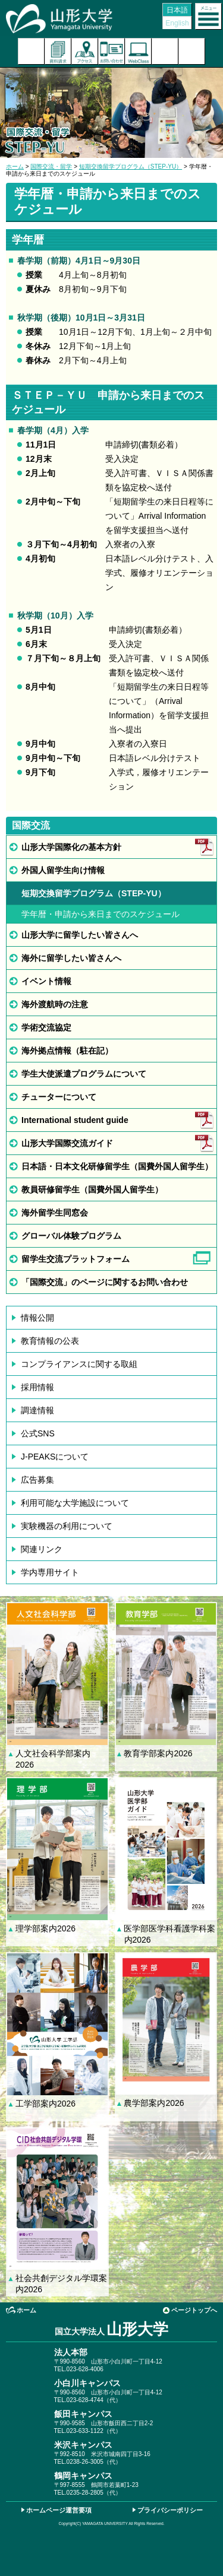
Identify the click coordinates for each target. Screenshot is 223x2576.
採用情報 (37, 1387)
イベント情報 (46, 981)
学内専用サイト (50, 1572)
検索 (165, 51)
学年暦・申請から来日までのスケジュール (100, 914)
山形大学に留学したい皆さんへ (79, 935)
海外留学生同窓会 (54, 1212)
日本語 (177, 10)
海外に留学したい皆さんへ (71, 958)
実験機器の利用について (66, 1526)
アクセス (84, 51)
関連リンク (41, 1549)
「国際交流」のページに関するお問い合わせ (104, 1282)
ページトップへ (194, 2310)
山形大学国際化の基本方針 (71, 847)
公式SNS (38, 1433)
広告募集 (37, 1479)
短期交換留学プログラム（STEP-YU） (130, 166)
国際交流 (31, 825)
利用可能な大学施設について (75, 1503)
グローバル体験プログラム (71, 1236)
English (177, 23)
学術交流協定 (46, 1027)
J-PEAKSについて (55, 1456)
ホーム (15, 166)
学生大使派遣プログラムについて (83, 1073)
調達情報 (37, 1410)
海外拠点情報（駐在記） (67, 1050)
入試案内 (31, 51)
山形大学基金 (191, 51)
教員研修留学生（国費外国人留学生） (92, 1189)
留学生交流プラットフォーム (75, 1259)
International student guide (74, 1120)
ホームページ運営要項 (59, 2510)
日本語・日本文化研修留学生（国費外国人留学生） (117, 1166)
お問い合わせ (111, 51)
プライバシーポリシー (170, 2510)
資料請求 (58, 51)
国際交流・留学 (51, 166)
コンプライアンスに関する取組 (79, 1364)
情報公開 (37, 1317)
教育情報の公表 (50, 1341)
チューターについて (58, 1097)
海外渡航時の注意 (54, 1004)
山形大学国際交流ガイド (67, 1143)
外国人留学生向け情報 (63, 870)
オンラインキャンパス (138, 51)
